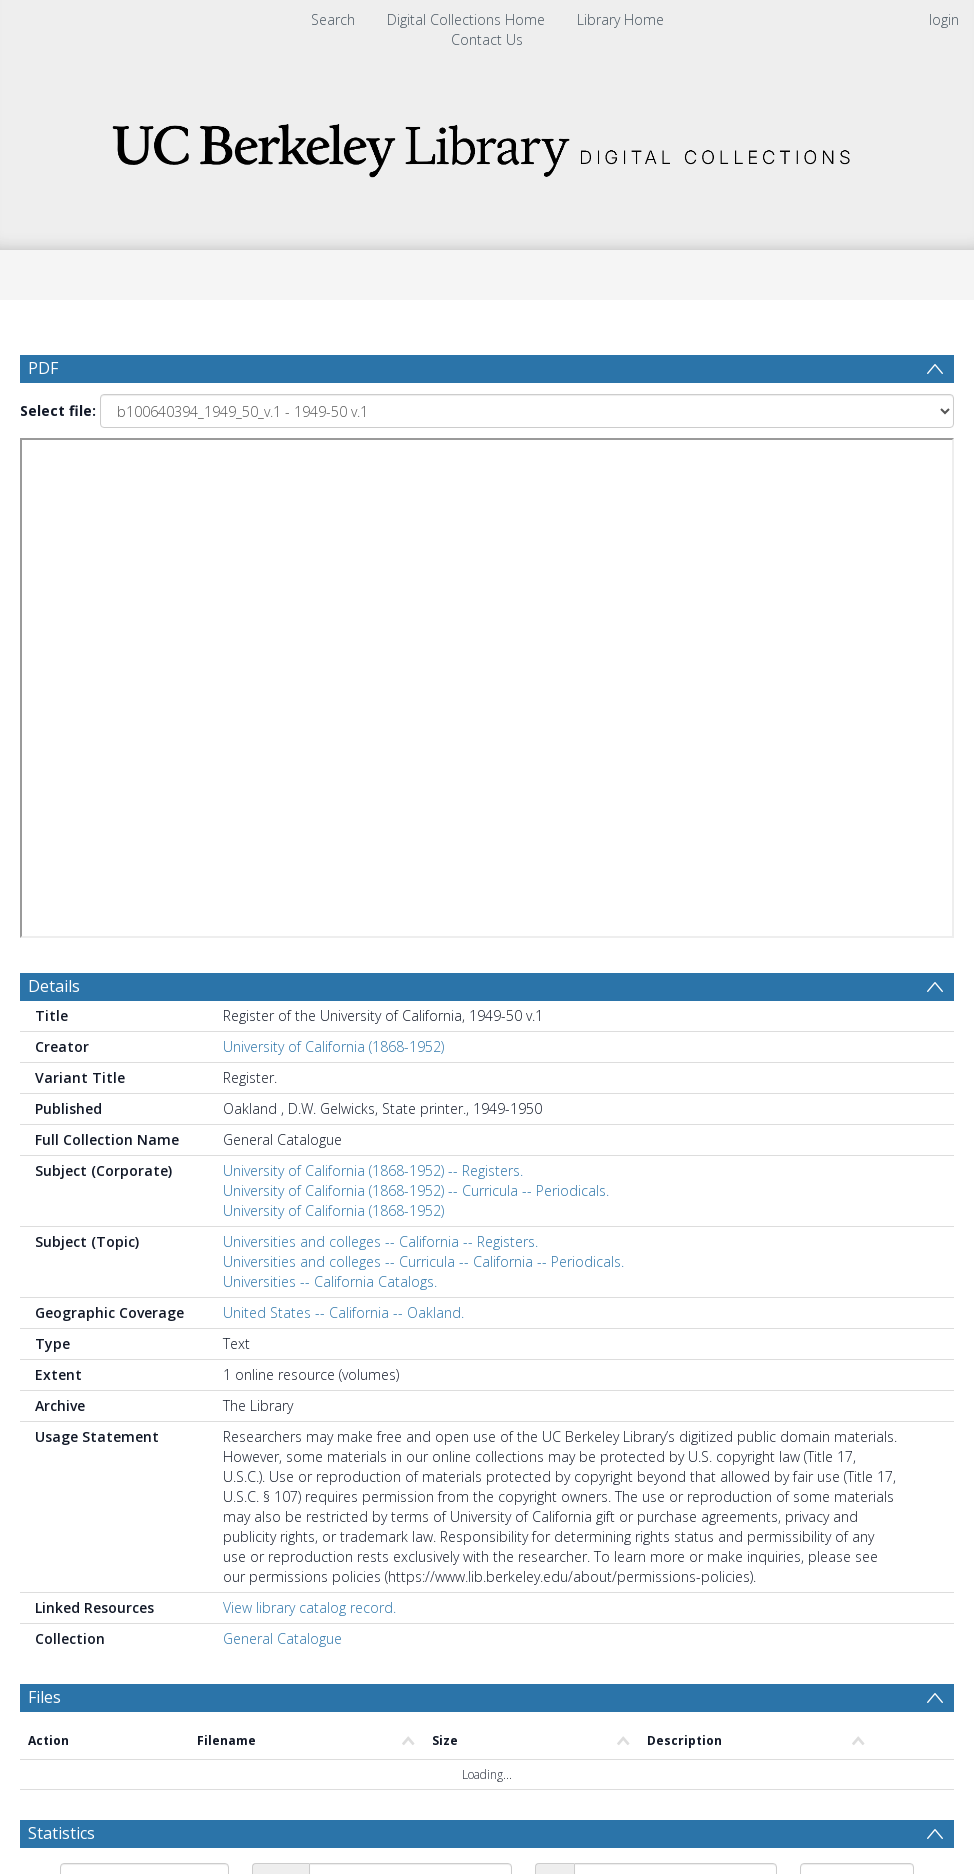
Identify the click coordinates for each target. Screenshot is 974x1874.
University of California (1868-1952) (333, 534)
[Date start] (410, 1368)
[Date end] (675, 1368)
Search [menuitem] (333, 19)
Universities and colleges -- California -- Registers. (380, 729)
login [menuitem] (944, 19)
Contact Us (487, 39)
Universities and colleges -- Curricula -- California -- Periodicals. (423, 749)
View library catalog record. (309, 1095)
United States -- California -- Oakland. (343, 800)
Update (96, 1411)
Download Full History (873, 1767)
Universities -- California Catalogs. (330, 769)
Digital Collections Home (466, 19)
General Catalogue (282, 1126)
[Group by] (144, 1368)
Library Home (620, 19)
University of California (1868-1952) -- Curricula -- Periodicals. (416, 678)
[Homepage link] (487, 144)
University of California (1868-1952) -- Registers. (373, 658)
